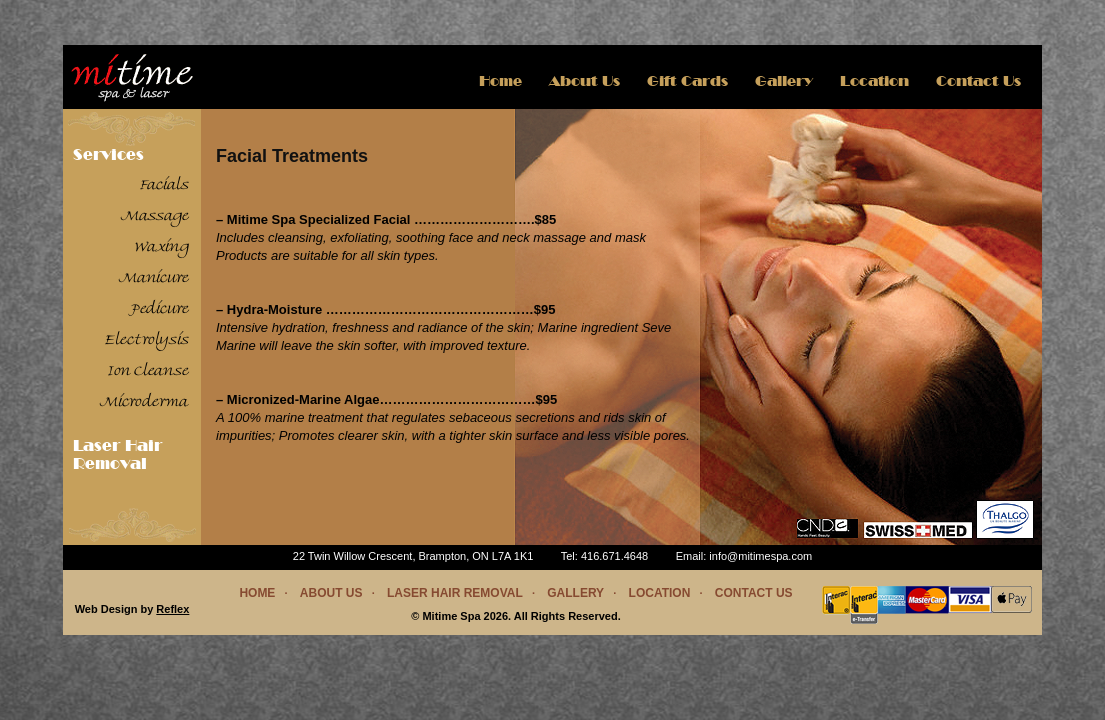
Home (500, 81)
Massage (155, 217)
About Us (331, 593)
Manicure (154, 279)
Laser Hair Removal (117, 455)
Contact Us (978, 81)
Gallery (784, 81)
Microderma (144, 403)
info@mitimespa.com (760, 556)
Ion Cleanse (148, 372)
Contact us (754, 593)
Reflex (172, 609)
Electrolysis (147, 341)
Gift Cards (687, 81)
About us (584, 81)
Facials (164, 186)
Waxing (162, 248)
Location (874, 81)
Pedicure (160, 310)
